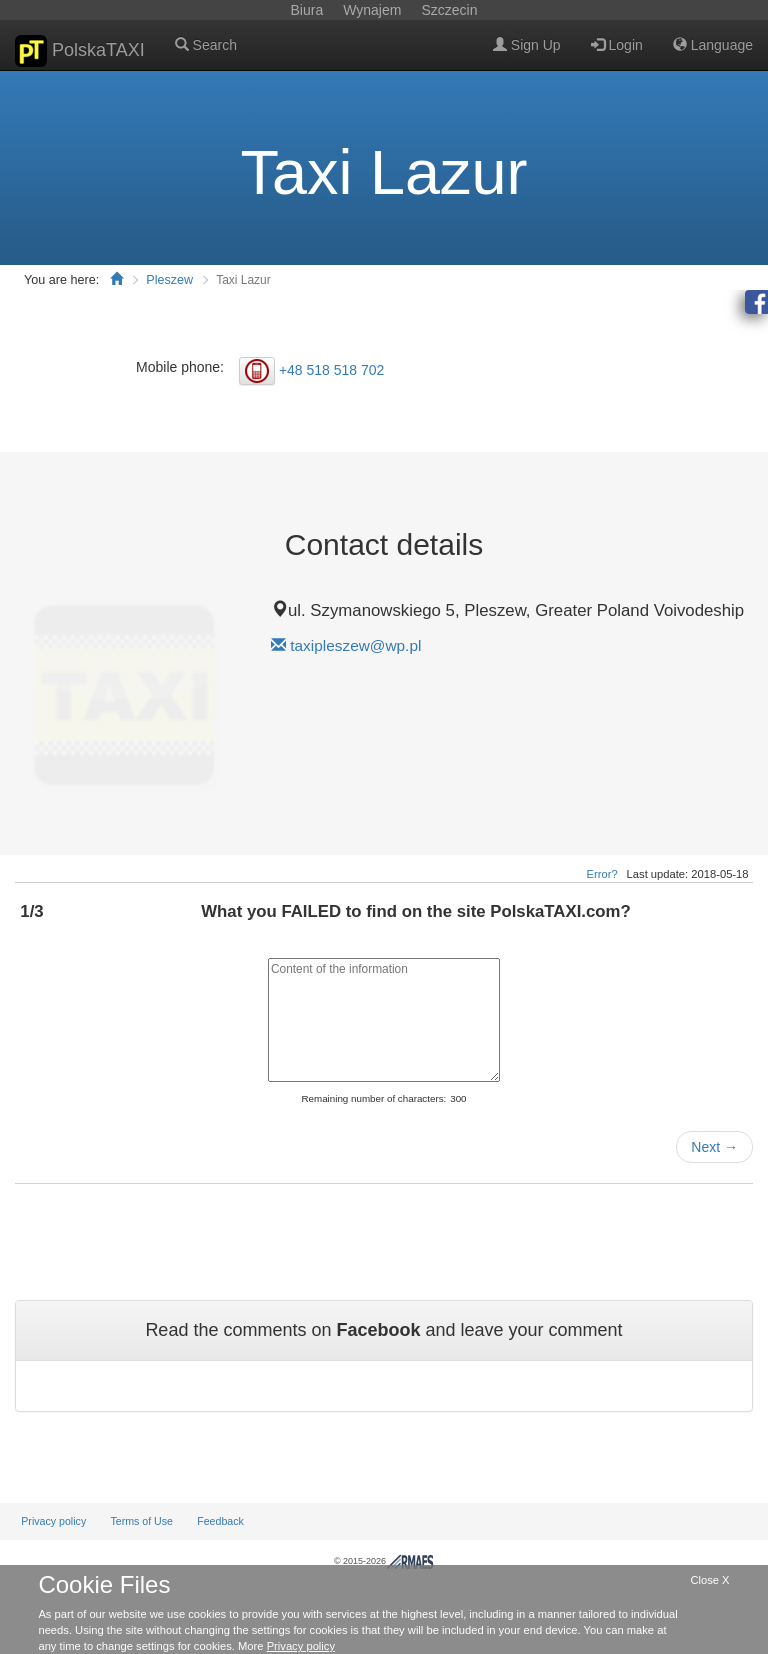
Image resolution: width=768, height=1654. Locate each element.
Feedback (220, 1521)
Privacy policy (53, 1521)
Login (617, 45)
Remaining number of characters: (373, 1098)
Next (714, 1147)
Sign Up (527, 45)
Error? (602, 874)
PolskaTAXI (80, 51)
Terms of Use (141, 1521)
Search (206, 45)
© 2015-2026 (384, 1561)
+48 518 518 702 (332, 369)
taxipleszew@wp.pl (355, 645)
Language (713, 45)
